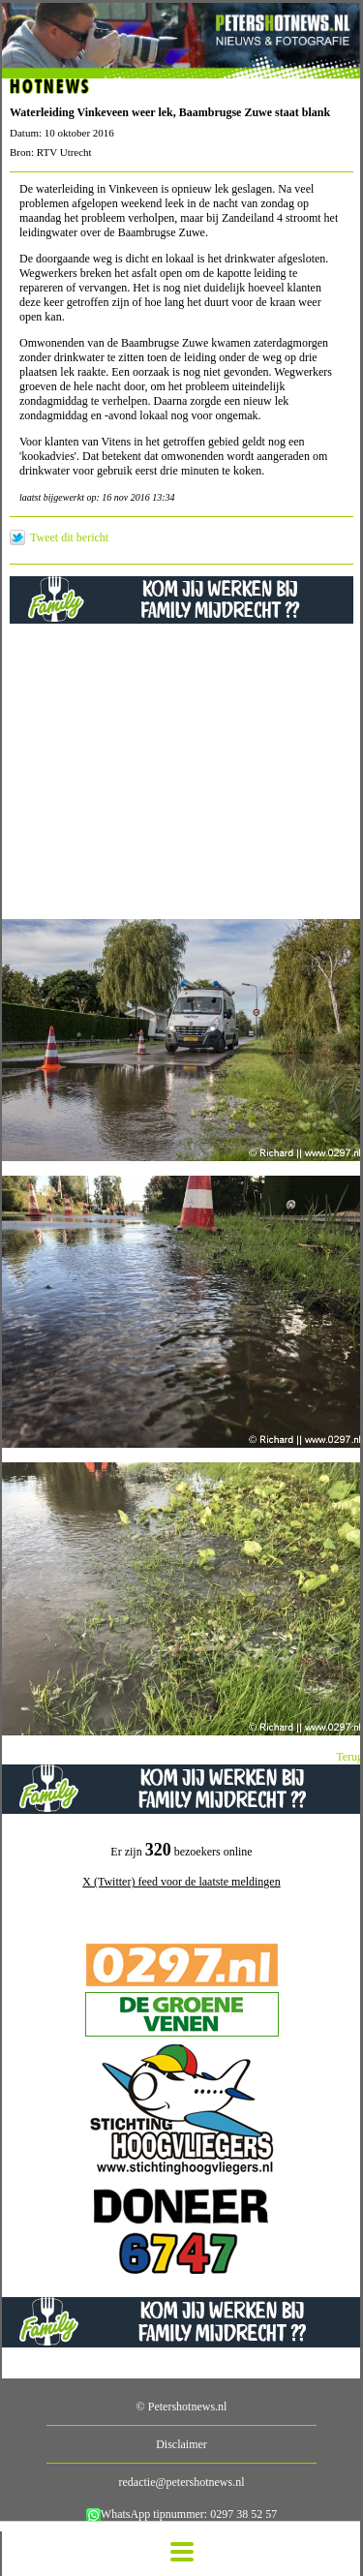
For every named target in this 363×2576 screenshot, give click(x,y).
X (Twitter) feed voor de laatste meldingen (181, 1881)
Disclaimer (181, 2444)
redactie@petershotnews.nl (181, 2482)
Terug (349, 1756)
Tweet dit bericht (69, 537)
